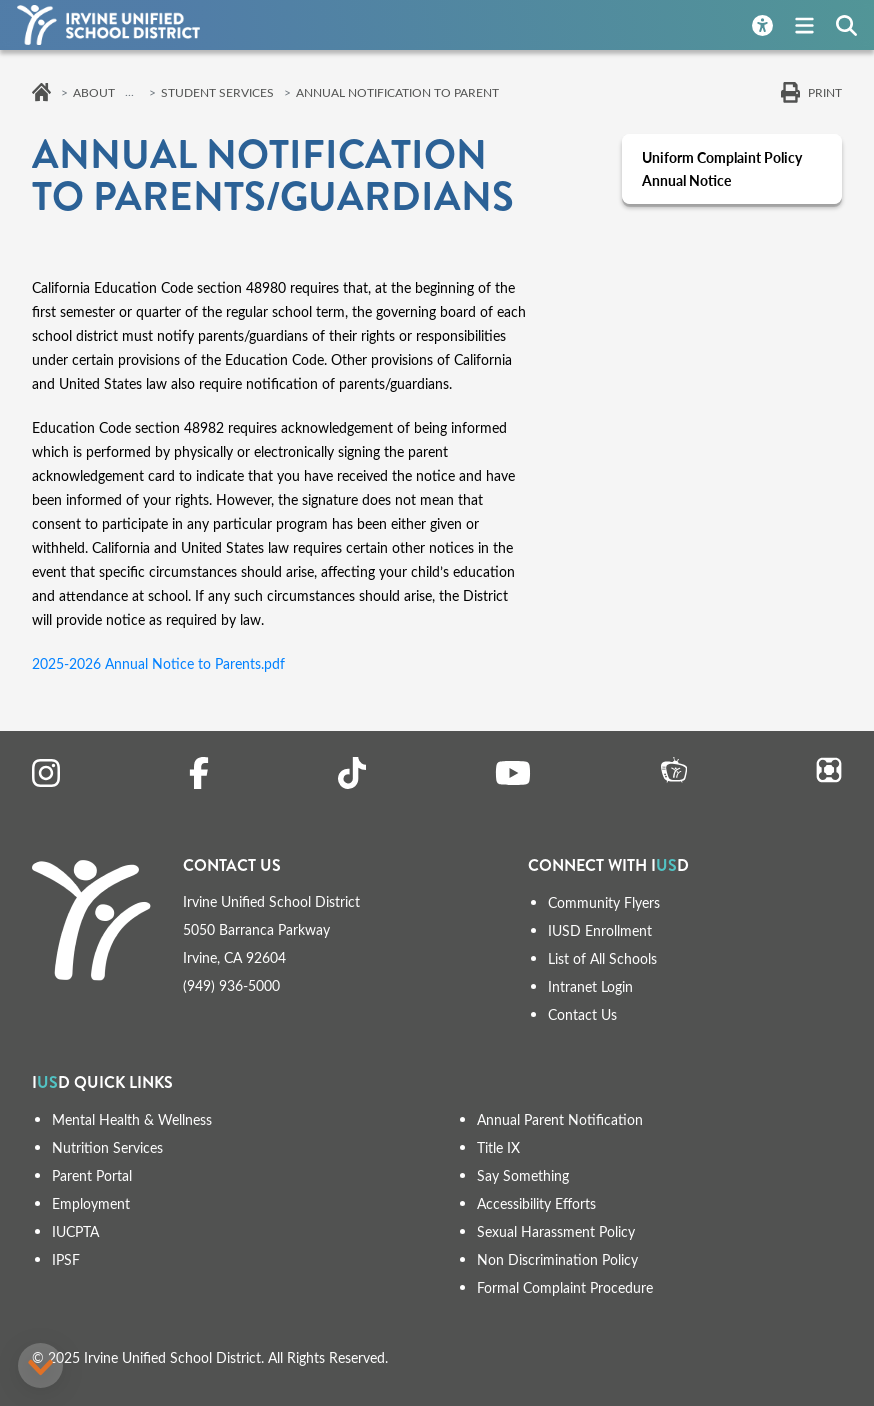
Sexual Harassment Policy (556, 1231)
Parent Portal (92, 1175)
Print (825, 92)
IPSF (66, 1259)
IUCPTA (75, 1231)
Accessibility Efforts (536, 1203)
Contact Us (582, 1014)
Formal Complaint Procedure (565, 1287)
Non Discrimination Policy (557, 1259)
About (94, 92)
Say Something (523, 1175)
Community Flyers (604, 902)
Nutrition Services (107, 1147)
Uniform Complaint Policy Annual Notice (722, 169)
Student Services (217, 92)
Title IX (498, 1147)
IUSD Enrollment (600, 930)
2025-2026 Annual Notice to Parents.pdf (158, 663)
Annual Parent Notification (560, 1119)
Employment (91, 1203)
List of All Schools (602, 958)
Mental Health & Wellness (132, 1119)
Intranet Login (590, 986)
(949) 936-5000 (231, 985)
